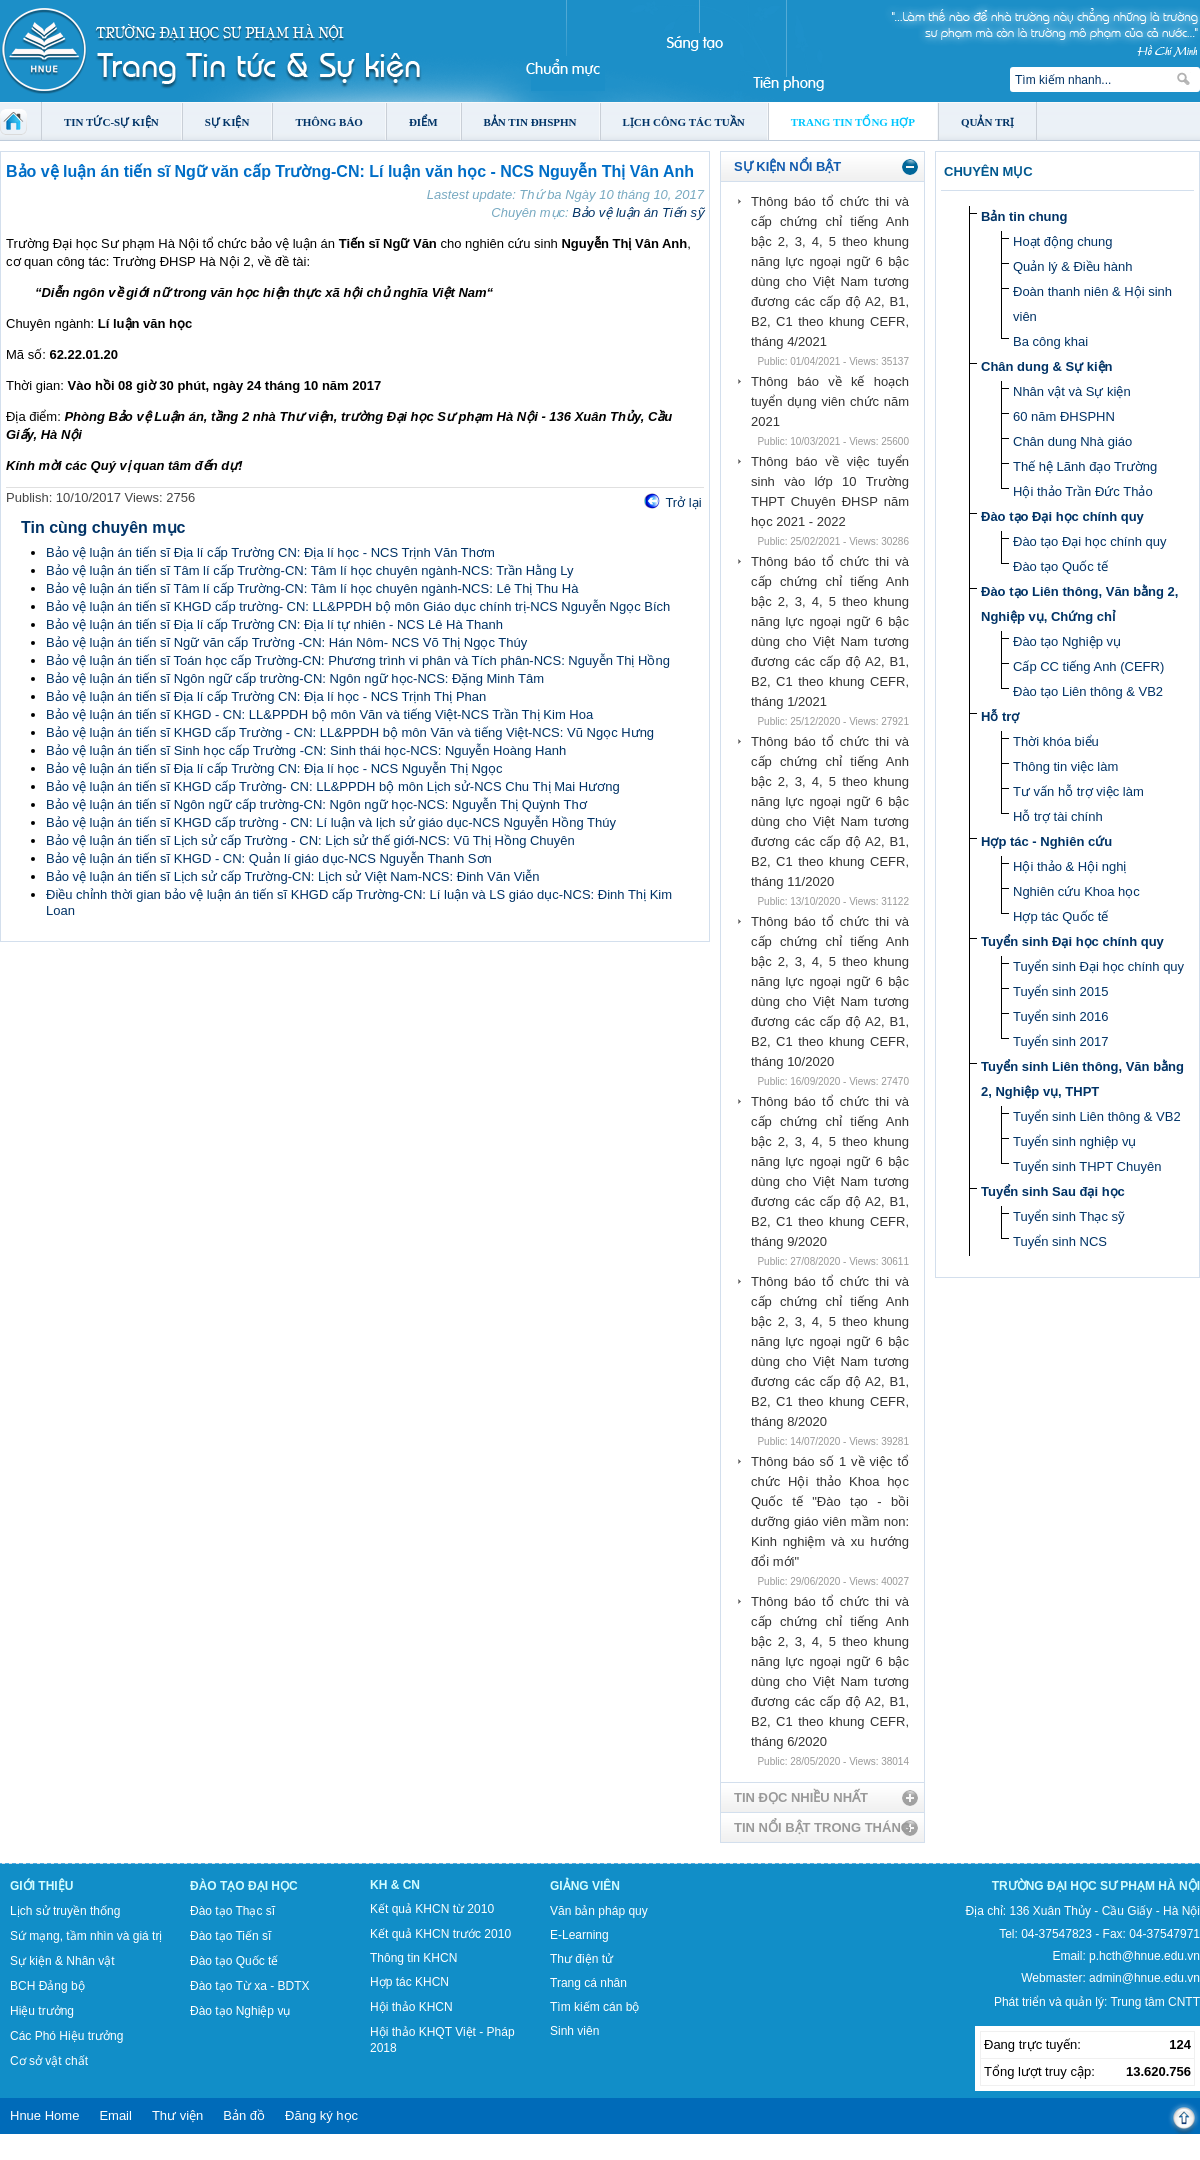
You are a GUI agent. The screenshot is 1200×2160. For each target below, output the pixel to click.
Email (115, 2115)
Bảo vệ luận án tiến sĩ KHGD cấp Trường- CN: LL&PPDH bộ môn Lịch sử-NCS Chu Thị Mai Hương (333, 786)
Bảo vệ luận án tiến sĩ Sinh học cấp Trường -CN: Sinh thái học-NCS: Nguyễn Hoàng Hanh (306, 750)
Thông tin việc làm (1065, 766)
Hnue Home (44, 2115)
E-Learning (579, 1935)
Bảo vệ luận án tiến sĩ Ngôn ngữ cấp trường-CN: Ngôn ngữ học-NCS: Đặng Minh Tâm (295, 678)
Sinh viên (574, 2031)
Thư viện (177, 2115)
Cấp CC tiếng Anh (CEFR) (1088, 666)
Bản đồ (244, 2115)
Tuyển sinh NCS (1060, 1241)
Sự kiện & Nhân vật (62, 1961)
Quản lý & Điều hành (1073, 266)
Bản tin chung (1024, 216)
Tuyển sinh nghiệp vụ (1074, 1141)
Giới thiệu (41, 1886)
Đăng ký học (321, 2115)
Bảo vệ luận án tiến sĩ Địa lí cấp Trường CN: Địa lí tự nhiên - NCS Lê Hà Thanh (274, 624)
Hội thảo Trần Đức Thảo (1083, 491)
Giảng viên (585, 1886)
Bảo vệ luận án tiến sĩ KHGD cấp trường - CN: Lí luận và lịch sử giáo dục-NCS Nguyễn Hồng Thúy (331, 822)
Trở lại (683, 502)
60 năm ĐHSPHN (1064, 416)
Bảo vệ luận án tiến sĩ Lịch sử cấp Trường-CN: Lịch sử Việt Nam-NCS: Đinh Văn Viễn (292, 876)
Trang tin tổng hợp (853, 122)
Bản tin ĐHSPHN (530, 122)
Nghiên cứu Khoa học (1076, 891)
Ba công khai (1050, 341)
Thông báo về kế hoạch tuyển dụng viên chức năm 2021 (830, 401)
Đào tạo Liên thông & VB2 (1088, 691)
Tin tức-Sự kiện (111, 122)
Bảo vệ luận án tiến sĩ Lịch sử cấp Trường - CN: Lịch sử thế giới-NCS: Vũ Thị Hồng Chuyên (310, 840)
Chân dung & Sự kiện (1047, 366)
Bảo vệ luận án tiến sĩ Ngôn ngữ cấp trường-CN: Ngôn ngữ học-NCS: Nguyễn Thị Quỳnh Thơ (316, 804)
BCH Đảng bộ (47, 1986)
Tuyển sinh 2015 (1060, 991)
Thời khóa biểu (1056, 741)
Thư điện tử (581, 1959)
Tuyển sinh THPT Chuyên (1087, 1166)
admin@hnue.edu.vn (1144, 1978)
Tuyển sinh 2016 (1060, 1016)
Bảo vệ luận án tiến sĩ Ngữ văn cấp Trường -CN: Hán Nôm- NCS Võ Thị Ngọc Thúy (286, 642)
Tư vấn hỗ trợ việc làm (1078, 791)
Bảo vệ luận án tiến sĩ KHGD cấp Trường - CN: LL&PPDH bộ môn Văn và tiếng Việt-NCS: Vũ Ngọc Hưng (350, 732)
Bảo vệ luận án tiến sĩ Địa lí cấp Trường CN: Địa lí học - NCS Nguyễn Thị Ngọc (274, 768)
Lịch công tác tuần (684, 122)
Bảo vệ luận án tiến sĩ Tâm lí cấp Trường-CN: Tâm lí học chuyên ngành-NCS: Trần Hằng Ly (310, 570)
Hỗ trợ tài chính (1058, 816)
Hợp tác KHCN (409, 1982)
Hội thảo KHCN (411, 2007)
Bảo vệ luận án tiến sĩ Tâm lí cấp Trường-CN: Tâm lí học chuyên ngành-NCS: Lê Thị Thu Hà (312, 588)
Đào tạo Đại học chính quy (1062, 516)
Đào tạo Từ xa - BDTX (249, 1986)
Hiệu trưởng (42, 2011)
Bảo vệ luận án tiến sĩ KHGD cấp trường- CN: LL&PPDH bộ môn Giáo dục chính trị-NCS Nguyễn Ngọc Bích (358, 606)
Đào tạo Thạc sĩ (232, 1911)
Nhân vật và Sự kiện (1072, 391)
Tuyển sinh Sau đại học (1053, 1191)
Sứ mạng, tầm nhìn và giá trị (86, 1936)
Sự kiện (227, 122)
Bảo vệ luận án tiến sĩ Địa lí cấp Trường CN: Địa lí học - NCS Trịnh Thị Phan (266, 696)
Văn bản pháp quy (599, 1911)
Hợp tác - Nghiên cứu (1046, 841)
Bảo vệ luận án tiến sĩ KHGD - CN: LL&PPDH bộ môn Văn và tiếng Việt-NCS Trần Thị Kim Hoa (319, 714)
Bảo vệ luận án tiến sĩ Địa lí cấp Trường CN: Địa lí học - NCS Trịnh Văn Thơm (270, 552)
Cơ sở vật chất (49, 2061)
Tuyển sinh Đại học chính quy (1072, 941)
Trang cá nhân (588, 1983)
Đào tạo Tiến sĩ (230, 1936)
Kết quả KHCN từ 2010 (432, 1909)
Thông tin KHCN (413, 1958)
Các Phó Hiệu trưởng (66, 2036)
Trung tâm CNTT (1155, 2002)
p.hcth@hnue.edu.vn (1144, 1956)
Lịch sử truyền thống (65, 1911)
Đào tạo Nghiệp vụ (1067, 641)
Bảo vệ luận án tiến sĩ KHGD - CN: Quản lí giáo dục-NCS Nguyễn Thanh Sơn (269, 858)
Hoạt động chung (1063, 241)
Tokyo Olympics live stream (72, 2153)
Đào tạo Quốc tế (1060, 566)
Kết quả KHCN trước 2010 (440, 1934)
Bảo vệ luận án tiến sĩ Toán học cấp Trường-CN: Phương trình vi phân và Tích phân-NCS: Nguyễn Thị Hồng (358, 660)
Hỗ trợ (1000, 716)
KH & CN (395, 1885)
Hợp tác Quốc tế (1060, 916)
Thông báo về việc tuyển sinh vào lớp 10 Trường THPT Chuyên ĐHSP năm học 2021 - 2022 (830, 491)
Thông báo (329, 122)
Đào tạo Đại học (244, 1886)
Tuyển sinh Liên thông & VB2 (1097, 1116)
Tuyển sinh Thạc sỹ (1069, 1216)
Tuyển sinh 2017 (1060, 1041)
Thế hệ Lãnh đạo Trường (1085, 466)
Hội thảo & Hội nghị (1069, 866)
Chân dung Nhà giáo (1072, 441)
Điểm (423, 122)
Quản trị (987, 122)
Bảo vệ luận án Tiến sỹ (638, 212)
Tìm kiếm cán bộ (594, 2007)
